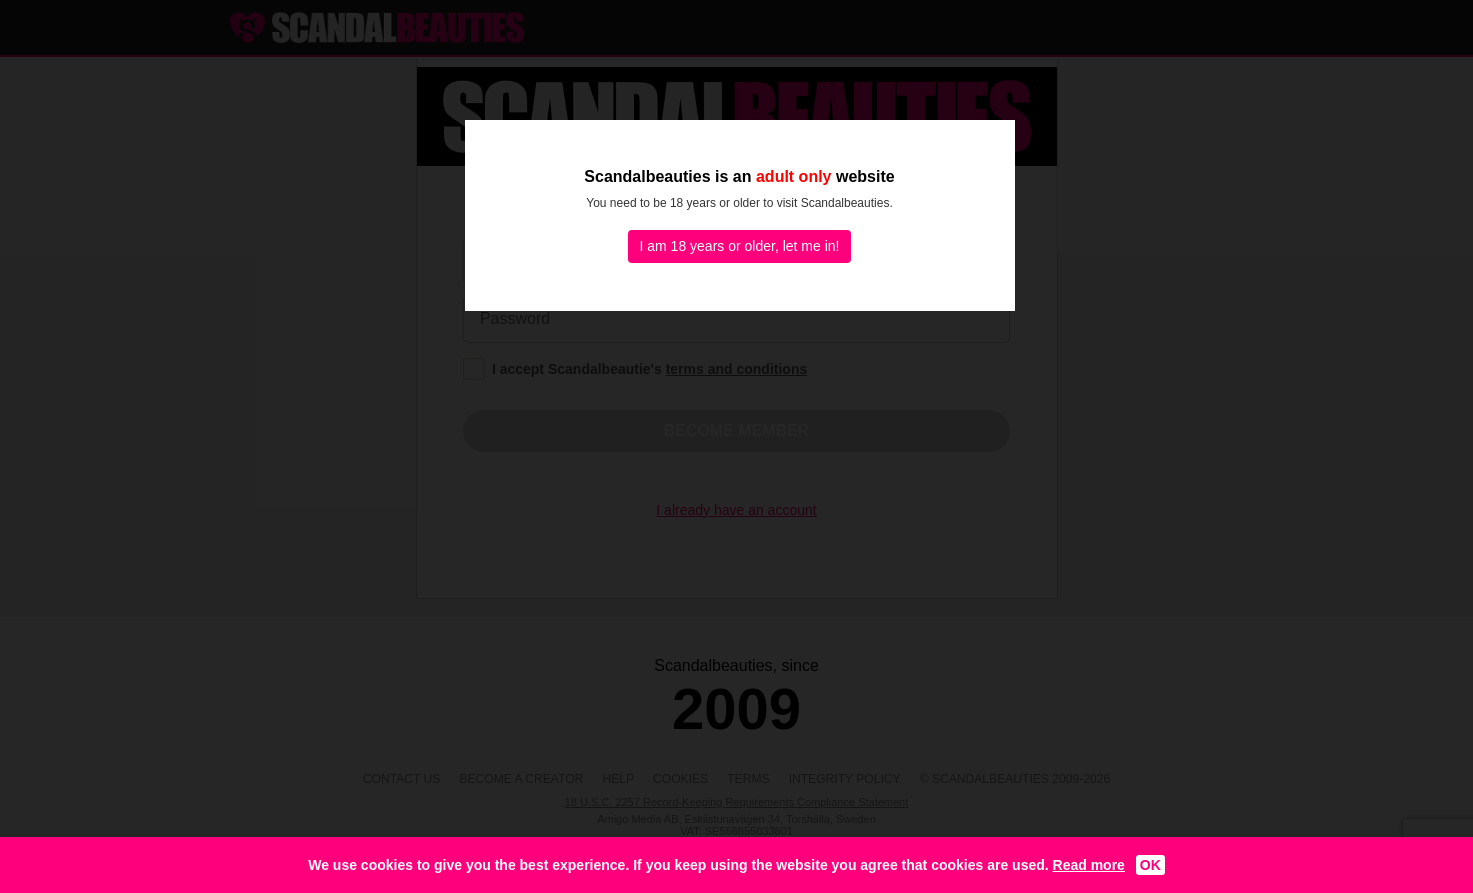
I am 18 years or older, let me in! (740, 246)
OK (1150, 865)
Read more (1089, 865)
